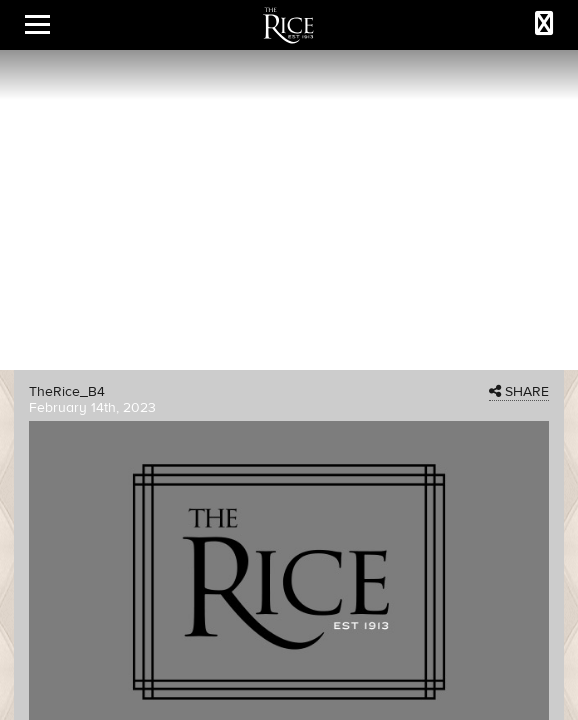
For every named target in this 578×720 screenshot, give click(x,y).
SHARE (519, 392)
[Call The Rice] (544, 24)
